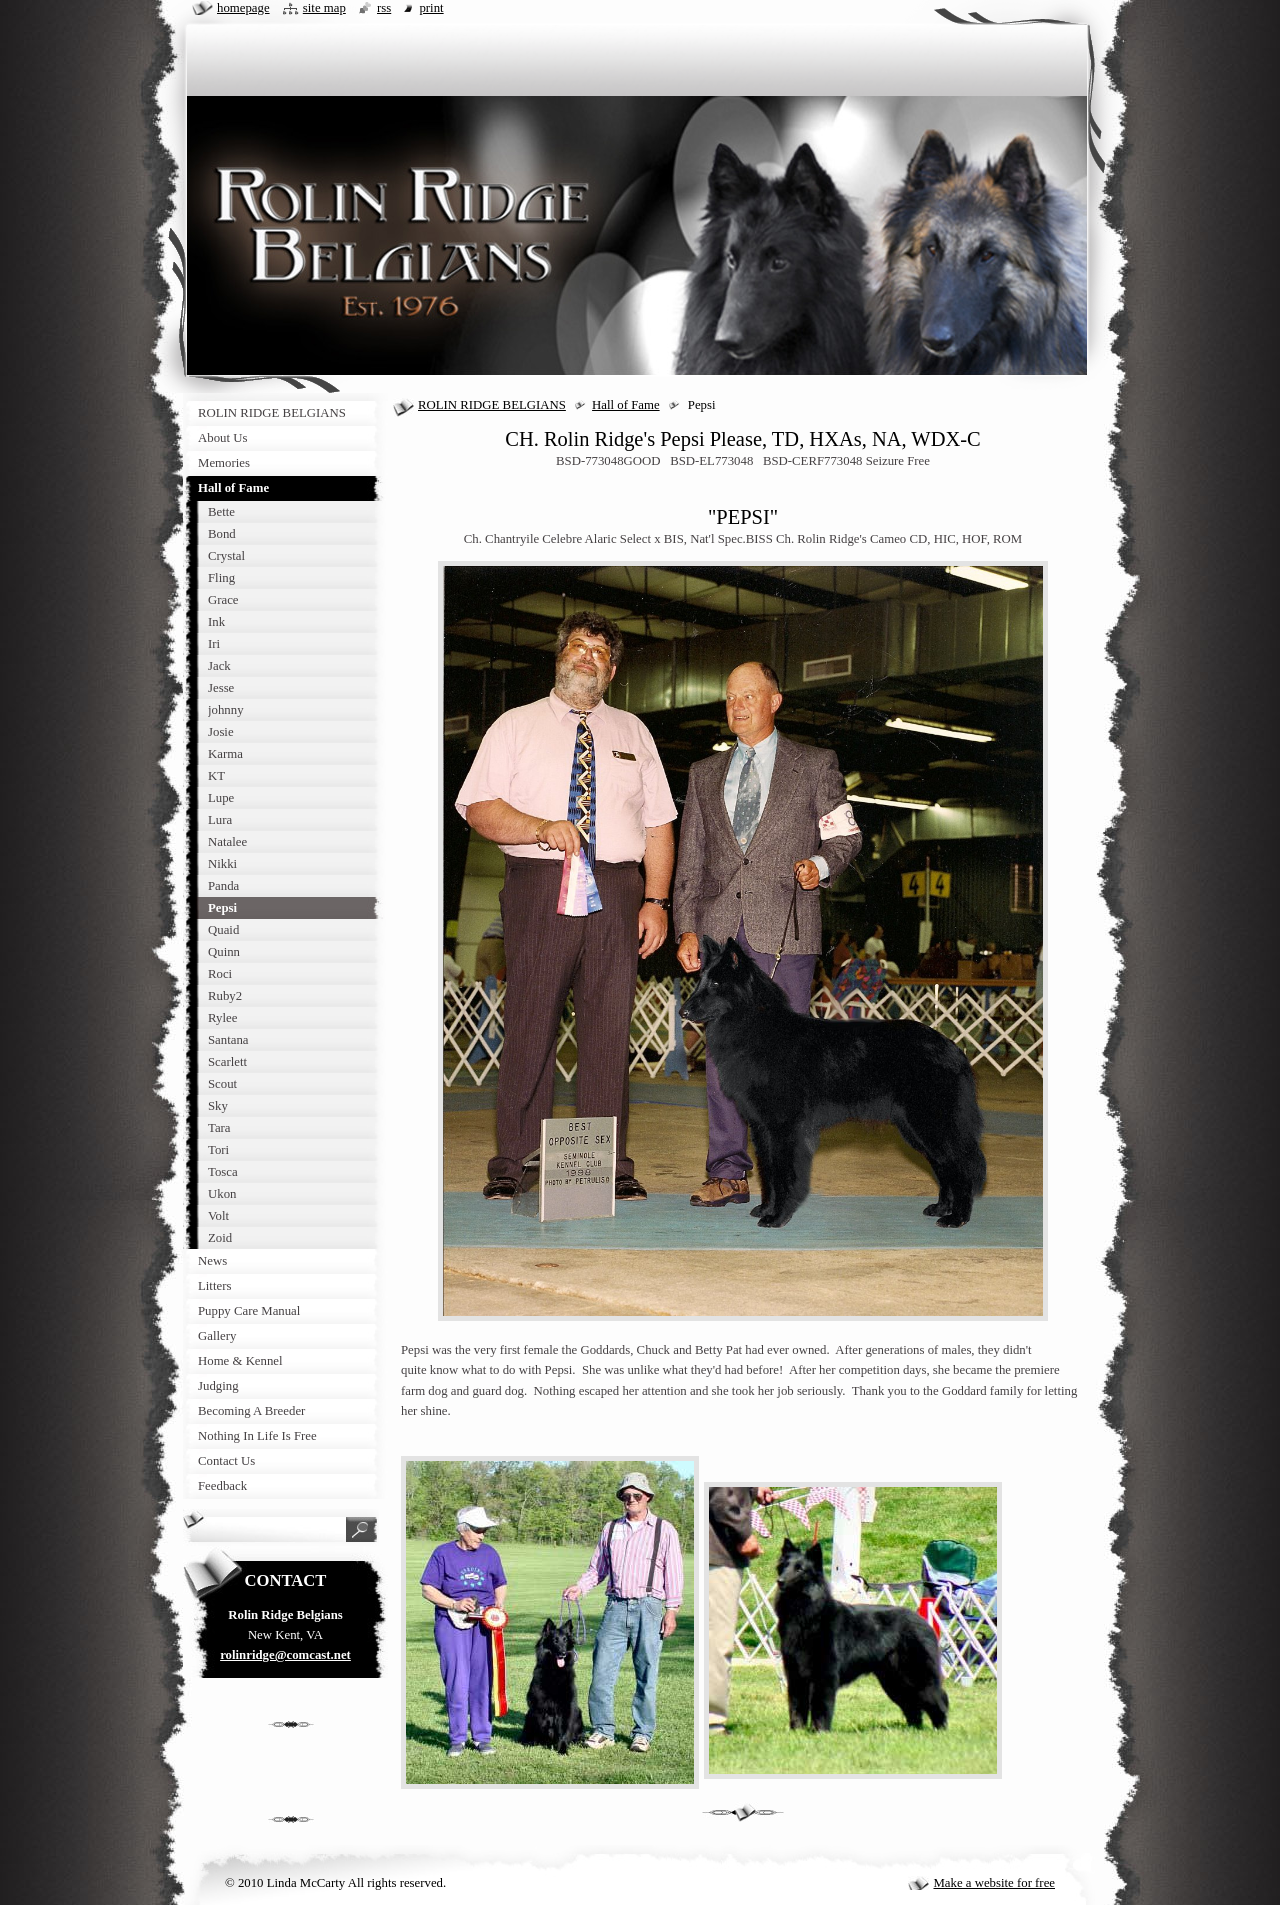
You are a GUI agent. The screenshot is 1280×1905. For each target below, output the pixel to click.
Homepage (243, 8)
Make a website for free (994, 1883)
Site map (324, 8)
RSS (384, 8)
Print (431, 8)
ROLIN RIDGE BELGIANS (492, 405)
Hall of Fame (626, 405)
